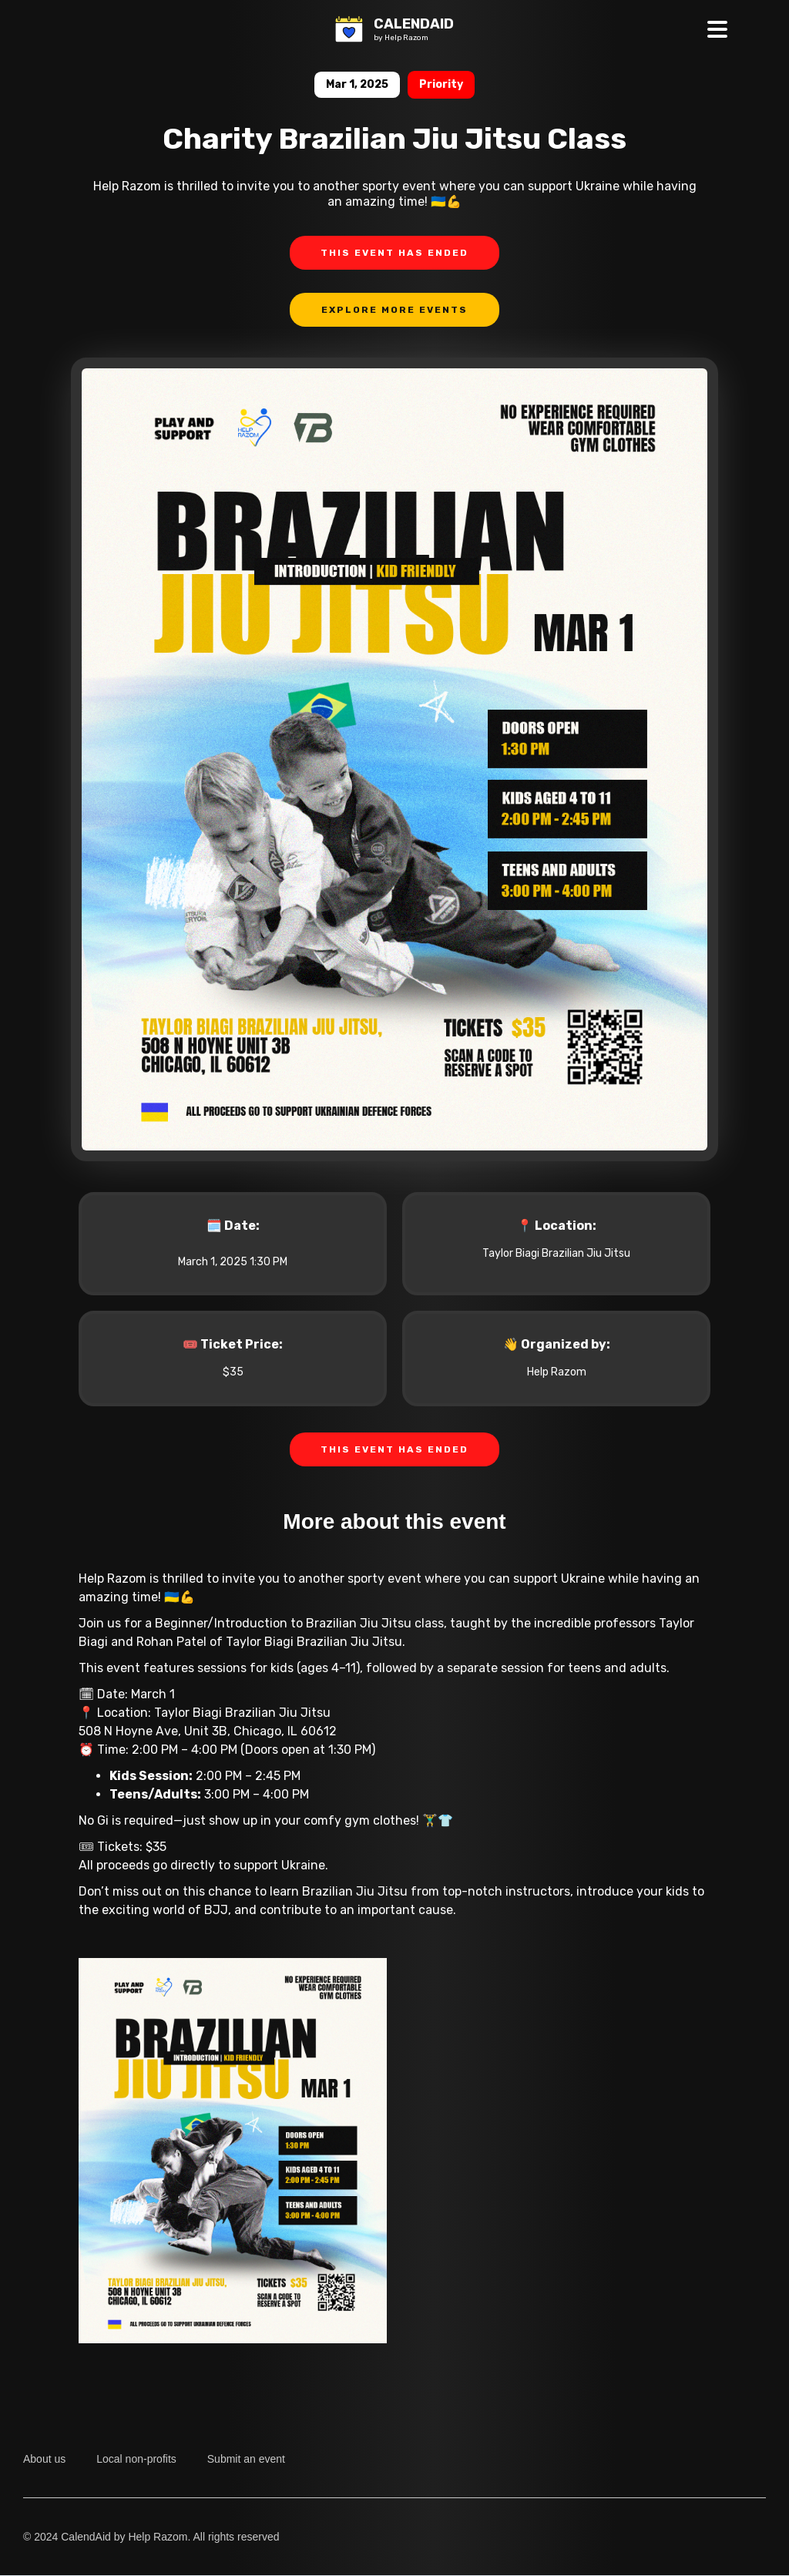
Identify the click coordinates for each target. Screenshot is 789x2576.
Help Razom (556, 1372)
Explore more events (394, 309)
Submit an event (246, 2459)
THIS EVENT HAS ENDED (394, 252)
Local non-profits (136, 2459)
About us (44, 2459)
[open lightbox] (394, 775)
